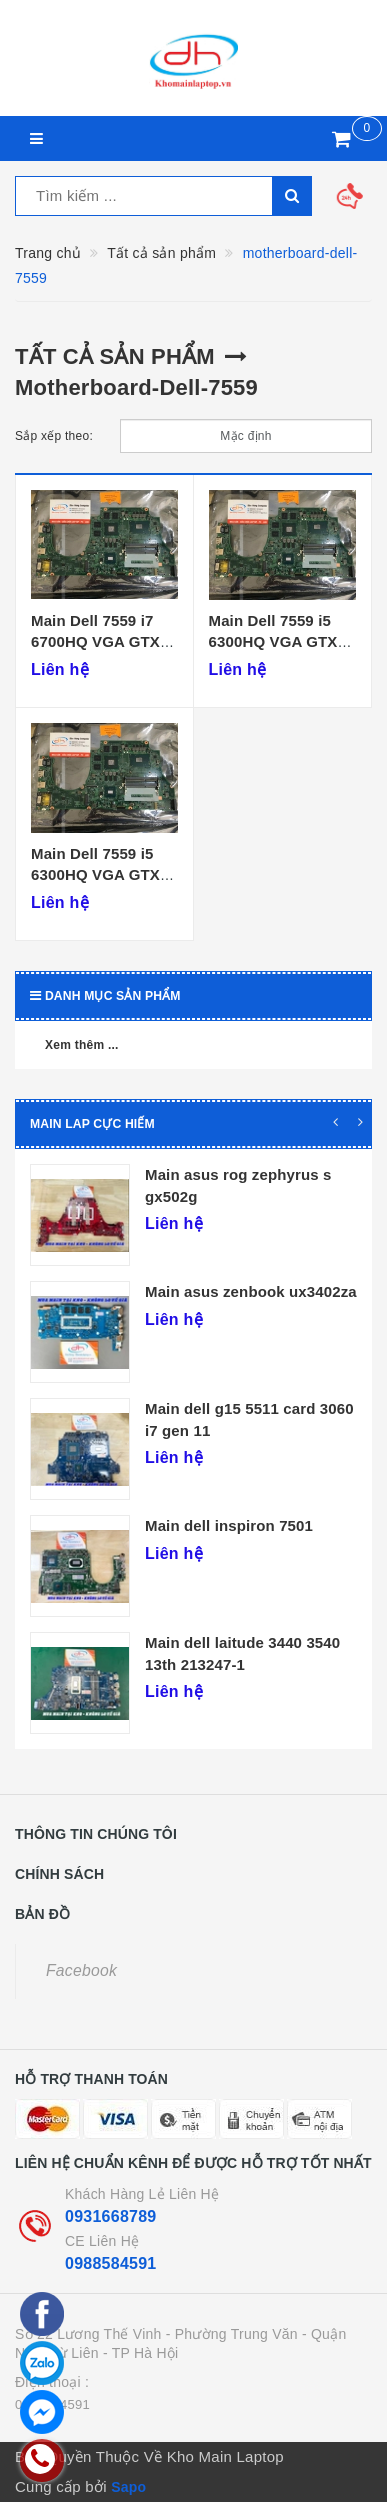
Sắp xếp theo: (54, 436)
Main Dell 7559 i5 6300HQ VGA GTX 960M (273, 642)
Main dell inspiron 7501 (229, 1525)
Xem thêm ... (82, 1045)
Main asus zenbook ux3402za (251, 1291)
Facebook (81, 1970)
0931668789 (110, 2216)
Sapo (128, 2487)
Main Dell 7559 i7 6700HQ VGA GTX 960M (95, 642)
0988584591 (110, 2263)
